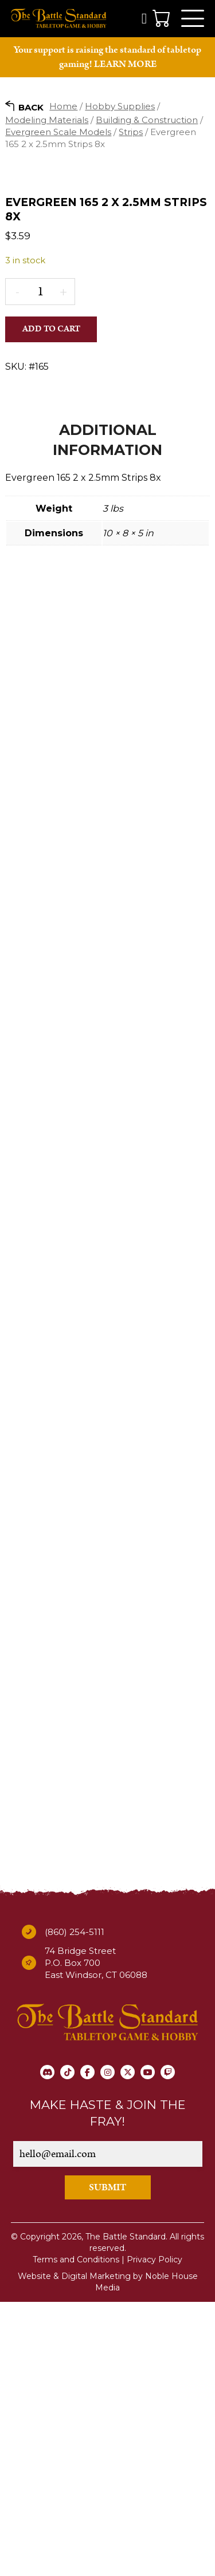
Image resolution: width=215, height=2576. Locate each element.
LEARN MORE (125, 64)
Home (63, 106)
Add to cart (51, 549)
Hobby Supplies (120, 106)
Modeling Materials (46, 119)
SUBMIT (108, 2461)
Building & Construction (147, 119)
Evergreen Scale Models (58, 131)
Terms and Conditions (76, 2533)
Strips (131, 131)
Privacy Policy (154, 2533)
